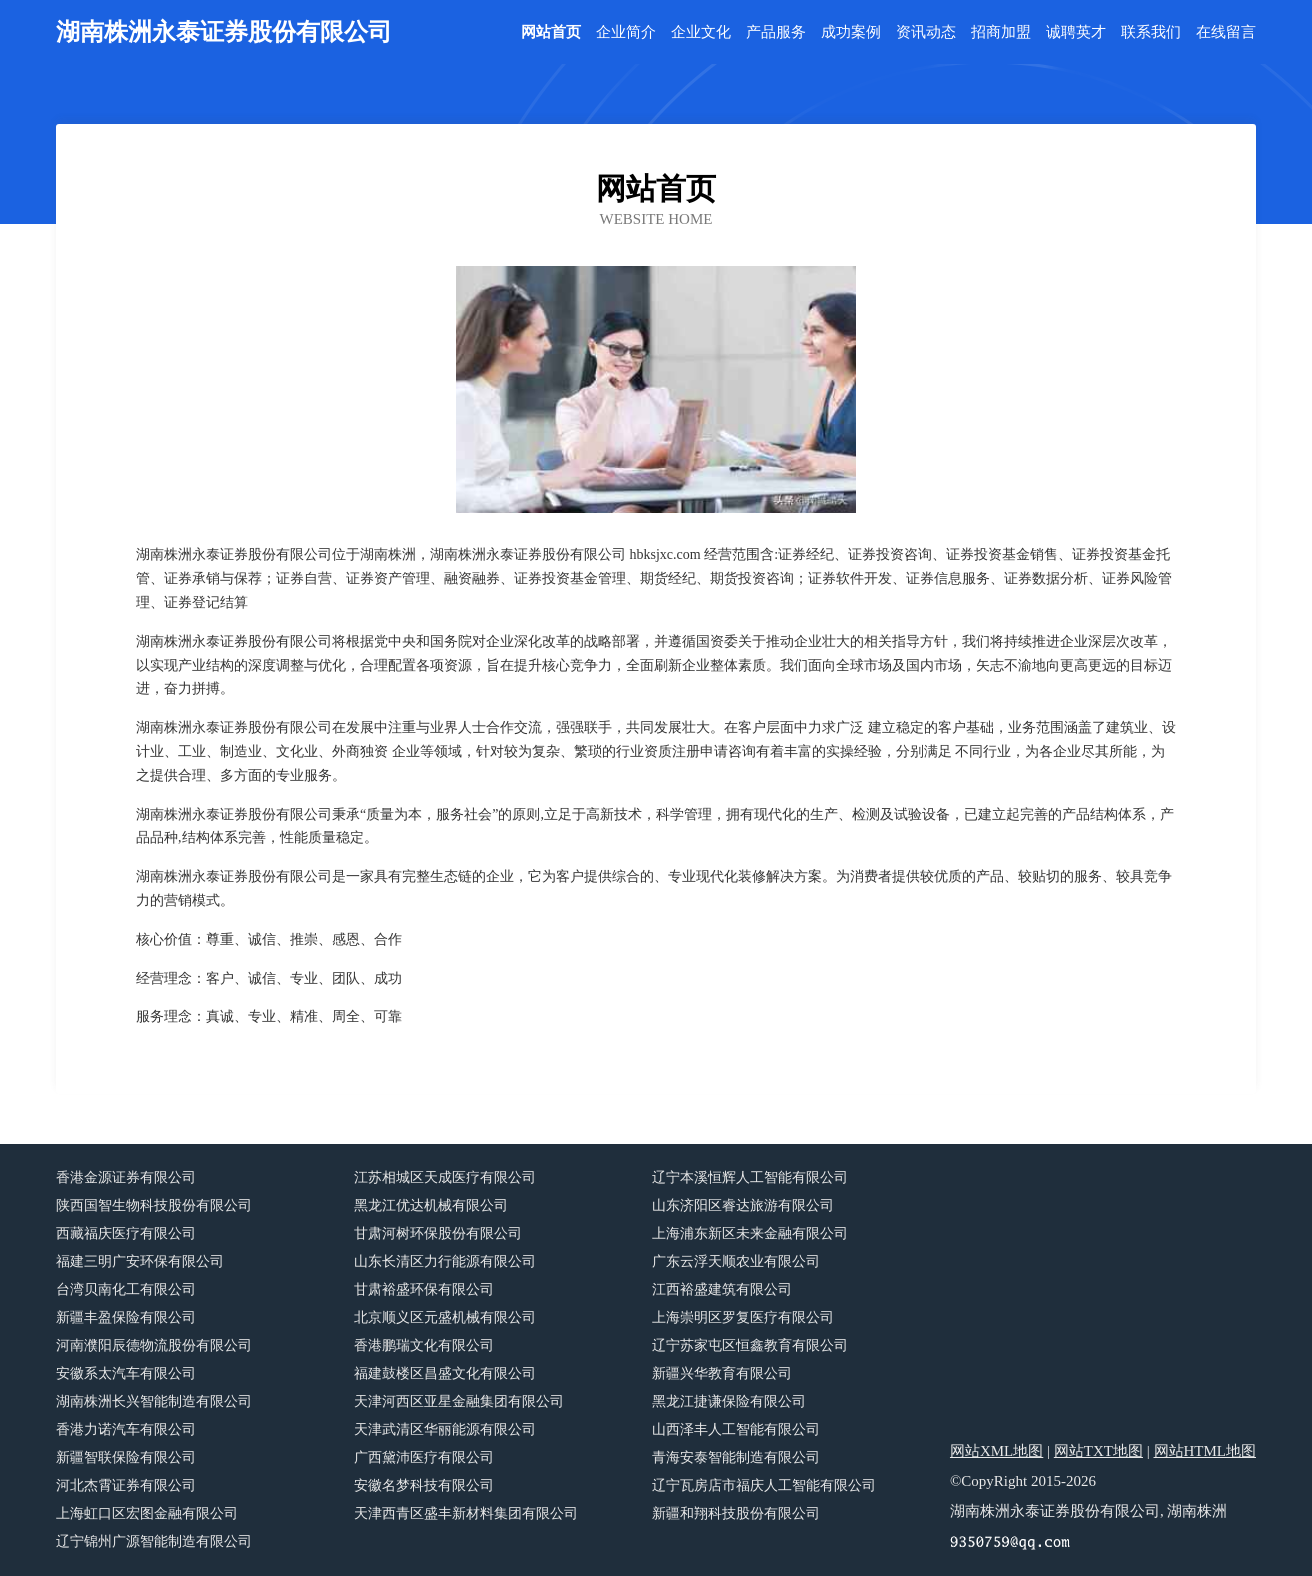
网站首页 (551, 32)
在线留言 (1226, 32)
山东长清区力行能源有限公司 (445, 1261)
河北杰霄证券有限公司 (126, 1485)
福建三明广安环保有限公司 (140, 1261)
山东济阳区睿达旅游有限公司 (743, 1205)
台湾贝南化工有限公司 (126, 1289)
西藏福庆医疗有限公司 (126, 1233)
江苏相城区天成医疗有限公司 (445, 1177)
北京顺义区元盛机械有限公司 (445, 1317)
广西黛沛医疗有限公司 (424, 1457)
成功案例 (851, 32)
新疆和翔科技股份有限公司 (736, 1513)
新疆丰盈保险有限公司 (126, 1317)
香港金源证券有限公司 (126, 1177)
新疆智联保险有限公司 (126, 1457)
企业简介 (626, 32)
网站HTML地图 (1205, 1451)
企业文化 (701, 32)
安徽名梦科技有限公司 (424, 1485)
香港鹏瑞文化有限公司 (424, 1345)
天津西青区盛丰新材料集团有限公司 (466, 1513)
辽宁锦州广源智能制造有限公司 (154, 1541)
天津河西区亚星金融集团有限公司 (459, 1401)
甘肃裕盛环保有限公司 (424, 1289)
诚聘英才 (1076, 32)
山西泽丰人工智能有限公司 (736, 1429)
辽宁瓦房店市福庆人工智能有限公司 (764, 1485)
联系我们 (1151, 32)
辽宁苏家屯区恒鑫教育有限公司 (750, 1345)
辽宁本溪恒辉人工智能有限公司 (750, 1177)
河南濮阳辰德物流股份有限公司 (154, 1345)
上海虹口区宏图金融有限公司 (147, 1513)
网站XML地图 (996, 1451)
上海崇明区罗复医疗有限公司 (743, 1317)
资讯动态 (926, 32)
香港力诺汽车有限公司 (126, 1429)
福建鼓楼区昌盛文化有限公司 (445, 1373)
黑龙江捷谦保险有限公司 (729, 1401)
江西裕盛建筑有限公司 (722, 1289)
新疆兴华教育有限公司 (722, 1373)
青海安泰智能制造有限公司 (736, 1457)
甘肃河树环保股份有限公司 (438, 1233)
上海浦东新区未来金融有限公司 (750, 1233)
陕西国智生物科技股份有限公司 (154, 1205)
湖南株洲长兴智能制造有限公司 (154, 1401)
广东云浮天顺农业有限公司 (736, 1261)
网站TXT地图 (1098, 1451)
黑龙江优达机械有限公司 (431, 1205)
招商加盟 (1001, 32)
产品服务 (776, 32)
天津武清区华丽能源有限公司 (445, 1429)
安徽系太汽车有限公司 (126, 1373)
